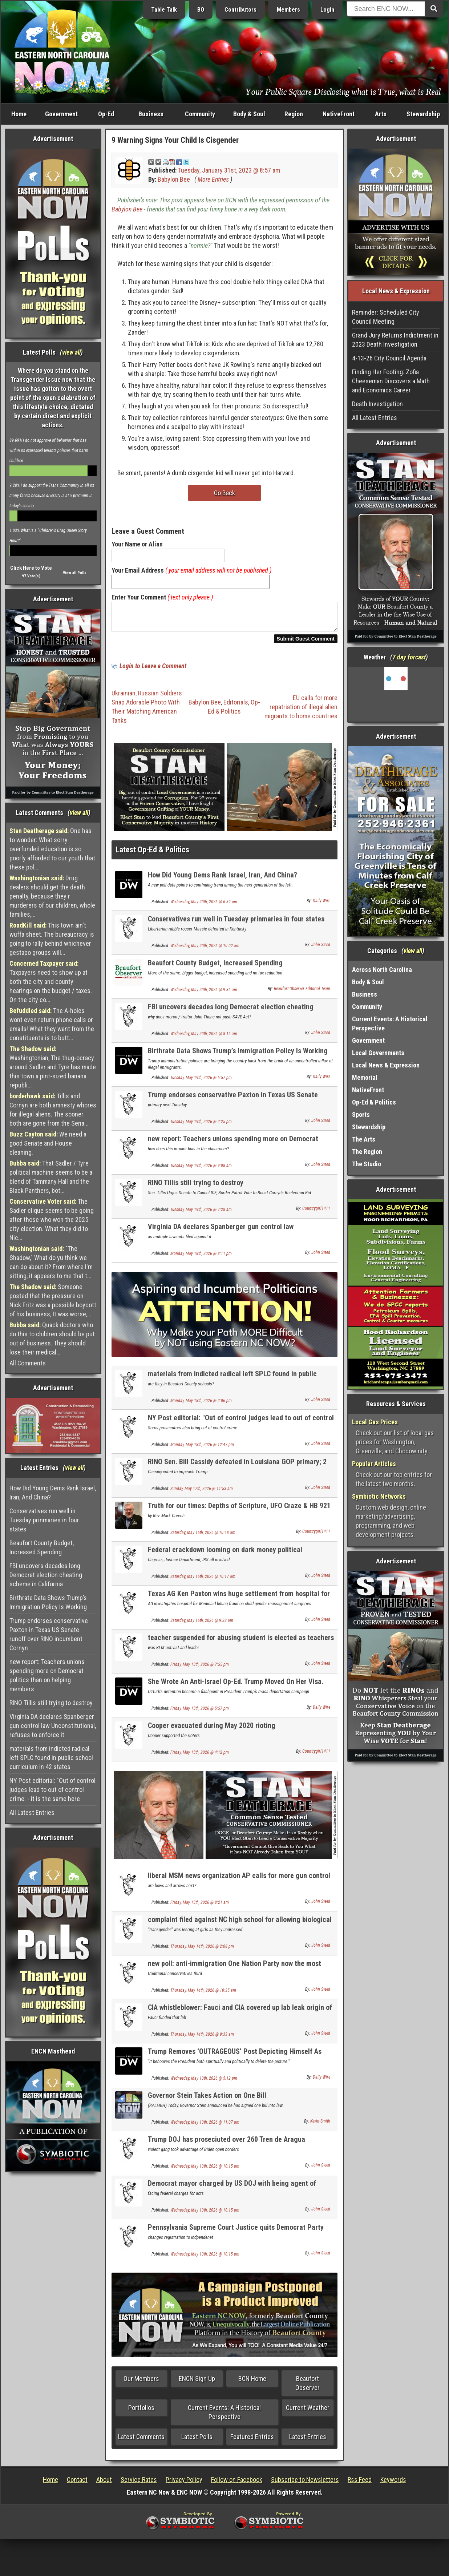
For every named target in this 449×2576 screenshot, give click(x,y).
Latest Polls (197, 2441)
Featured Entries (252, 2441)
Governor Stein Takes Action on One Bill (207, 2099)
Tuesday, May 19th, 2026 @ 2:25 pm (201, 1125)
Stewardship (423, 114)
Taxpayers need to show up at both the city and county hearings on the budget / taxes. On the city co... (50, 982)
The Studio (366, 1164)
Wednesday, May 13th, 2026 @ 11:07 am (204, 2126)
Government (61, 114)
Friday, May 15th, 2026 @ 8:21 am (199, 1906)
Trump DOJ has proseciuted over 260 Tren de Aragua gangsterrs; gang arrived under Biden (226, 2147)
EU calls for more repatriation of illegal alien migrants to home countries (300, 711)
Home (19, 114)
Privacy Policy (184, 2484)
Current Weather (307, 2412)
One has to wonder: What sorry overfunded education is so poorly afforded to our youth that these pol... (52, 849)
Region (293, 114)
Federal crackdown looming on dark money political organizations (225, 1558)
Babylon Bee (174, 179)
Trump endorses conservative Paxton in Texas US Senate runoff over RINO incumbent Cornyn (48, 1634)
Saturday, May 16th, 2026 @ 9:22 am (201, 1624)
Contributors (240, 9)
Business (150, 114)
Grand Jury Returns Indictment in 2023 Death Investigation (395, 339)
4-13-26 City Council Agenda (389, 358)
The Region (367, 1151)
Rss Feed (360, 2484)
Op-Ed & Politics (374, 1102)
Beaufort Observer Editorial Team (302, 993)
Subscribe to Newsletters (305, 2484)
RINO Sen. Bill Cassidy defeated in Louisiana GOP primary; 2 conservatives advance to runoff (237, 1470)
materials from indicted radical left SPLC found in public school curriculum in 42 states (51, 1758)
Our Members (141, 2383)
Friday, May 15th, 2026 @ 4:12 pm (199, 1756)
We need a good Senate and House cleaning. (47, 1143)
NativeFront (339, 114)
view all (71, 352)
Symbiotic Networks (379, 1496)
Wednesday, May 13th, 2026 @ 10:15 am (204, 2170)
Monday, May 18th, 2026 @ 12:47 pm (202, 1448)
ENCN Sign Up (197, 2383)
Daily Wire (321, 905)
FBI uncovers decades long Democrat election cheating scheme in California (45, 1575)
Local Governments (378, 1053)
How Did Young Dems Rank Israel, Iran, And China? (52, 1492)
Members (288, 9)
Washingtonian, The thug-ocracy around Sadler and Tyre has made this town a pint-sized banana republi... (52, 1067)
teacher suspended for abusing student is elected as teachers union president (241, 1646)
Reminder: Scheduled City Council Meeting (385, 316)
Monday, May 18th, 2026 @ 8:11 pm (201, 1257)
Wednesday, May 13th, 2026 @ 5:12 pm (203, 2082)
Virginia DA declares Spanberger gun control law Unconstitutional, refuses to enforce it (52, 1726)
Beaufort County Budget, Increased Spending (41, 1547)
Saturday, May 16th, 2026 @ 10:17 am (202, 1580)
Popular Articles (374, 1463)
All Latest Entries (31, 1812)
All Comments (27, 1363)
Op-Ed (106, 114)
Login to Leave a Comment (153, 670)
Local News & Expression (386, 1065)
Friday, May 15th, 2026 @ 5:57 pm (199, 1712)
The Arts (363, 1139)
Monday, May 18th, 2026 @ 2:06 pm (201, 1405)
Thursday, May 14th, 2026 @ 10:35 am (203, 1994)
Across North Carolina (382, 969)
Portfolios (141, 2412)
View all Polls (74, 572)
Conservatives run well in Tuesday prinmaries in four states (44, 1520)
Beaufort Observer (307, 2387)
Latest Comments (141, 2441)
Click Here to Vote (31, 568)
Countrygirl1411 (316, 1212)
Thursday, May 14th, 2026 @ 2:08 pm (202, 1950)
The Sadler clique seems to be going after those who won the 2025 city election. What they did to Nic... (51, 1219)
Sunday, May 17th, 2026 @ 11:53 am (201, 1492)
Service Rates (139, 2484)
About (104, 2484)
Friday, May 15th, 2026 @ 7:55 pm (199, 1668)
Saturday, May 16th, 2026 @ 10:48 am (202, 1536)
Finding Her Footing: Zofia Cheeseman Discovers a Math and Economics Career (391, 381)
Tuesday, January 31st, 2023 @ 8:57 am (229, 170)
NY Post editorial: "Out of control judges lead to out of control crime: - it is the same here (52, 1789)
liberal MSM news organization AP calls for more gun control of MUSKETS (239, 1884)
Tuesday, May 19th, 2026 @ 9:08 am (201, 1169)
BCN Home (252, 2383)
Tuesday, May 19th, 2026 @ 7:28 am (201, 1213)
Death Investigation (377, 404)
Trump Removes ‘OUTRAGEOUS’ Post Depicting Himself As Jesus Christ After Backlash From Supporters (234, 2059)
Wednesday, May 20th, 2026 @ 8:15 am (203, 1038)
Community (200, 114)
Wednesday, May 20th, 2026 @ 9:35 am (203, 994)
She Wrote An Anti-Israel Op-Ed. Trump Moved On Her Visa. (235, 1685)
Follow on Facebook (236, 2484)
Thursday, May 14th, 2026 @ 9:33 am (202, 2038)
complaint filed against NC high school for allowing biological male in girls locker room (240, 1928)
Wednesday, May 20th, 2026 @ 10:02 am (204, 950)
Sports (361, 1114)
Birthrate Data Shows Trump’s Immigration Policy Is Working (48, 1602)
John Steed (320, 949)
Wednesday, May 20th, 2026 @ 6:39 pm (203, 906)
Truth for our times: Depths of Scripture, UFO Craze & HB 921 (239, 1510)
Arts (381, 114)
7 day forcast (409, 657)
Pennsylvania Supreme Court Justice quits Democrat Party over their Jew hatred (236, 2235)
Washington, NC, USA (395, 694)
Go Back (224, 493)
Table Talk (164, 9)
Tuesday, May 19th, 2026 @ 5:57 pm (201, 1082)
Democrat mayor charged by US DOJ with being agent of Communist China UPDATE (232, 2191)
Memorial (364, 1077)
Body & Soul (249, 114)
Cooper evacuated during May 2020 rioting (211, 1729)
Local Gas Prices (375, 1422)
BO (200, 9)
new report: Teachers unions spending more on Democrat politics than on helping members (47, 1675)
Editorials (235, 706)
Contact (77, 2484)
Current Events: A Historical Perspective (224, 2416)
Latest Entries (307, 2441)
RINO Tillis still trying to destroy (51, 1703)
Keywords (393, 2484)
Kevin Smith (320, 2125)
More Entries (213, 179)
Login (327, 9)
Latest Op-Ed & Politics (152, 854)
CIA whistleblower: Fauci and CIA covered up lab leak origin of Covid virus (240, 2015)
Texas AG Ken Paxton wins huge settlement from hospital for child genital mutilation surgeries (239, 1602)
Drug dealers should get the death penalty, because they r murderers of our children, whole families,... (52, 896)
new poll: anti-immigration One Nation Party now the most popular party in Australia (234, 1972)
